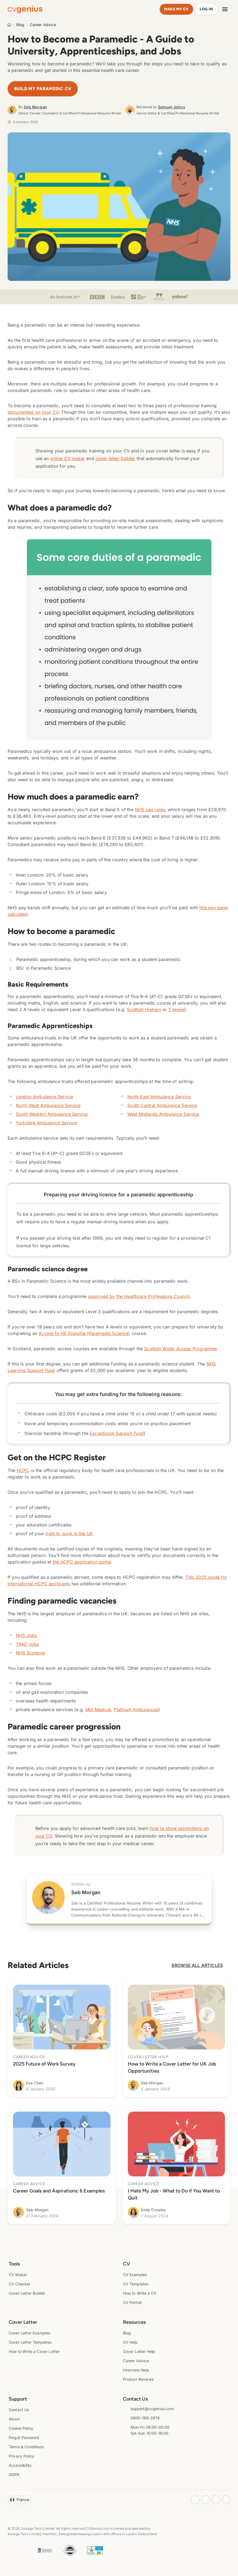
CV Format (132, 2302)
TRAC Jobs (27, 1644)
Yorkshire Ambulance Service (46, 1123)
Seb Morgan (35, 107)
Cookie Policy (21, 2428)
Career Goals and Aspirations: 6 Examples (59, 2191)
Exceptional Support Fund (117, 1433)
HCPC (23, 1470)
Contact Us (19, 2409)
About (14, 2419)
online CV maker (67, 458)
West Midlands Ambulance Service (163, 1114)
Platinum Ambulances (136, 1709)
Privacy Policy (21, 2456)
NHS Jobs (26, 1635)
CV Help (130, 2342)
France (19, 2499)
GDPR (14, 2474)
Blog (20, 24)
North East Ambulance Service (159, 1096)
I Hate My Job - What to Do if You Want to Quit (174, 2194)
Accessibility (20, 2465)
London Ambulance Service (44, 1096)
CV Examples (135, 2274)
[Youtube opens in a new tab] (215, 2499)
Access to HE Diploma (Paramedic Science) (84, 1333)
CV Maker (18, 2274)
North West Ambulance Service (48, 1105)
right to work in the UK (69, 1533)
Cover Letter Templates (30, 2342)
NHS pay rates (150, 809)
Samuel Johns (171, 107)
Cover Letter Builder (27, 2293)
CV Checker (20, 2284)
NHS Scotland (30, 1653)
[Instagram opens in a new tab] (195, 2499)
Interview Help (136, 2370)
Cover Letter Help (139, 2351)
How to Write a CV (140, 2293)
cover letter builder (115, 458)
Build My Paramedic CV (42, 88)
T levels (176, 1009)
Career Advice (43, 24)
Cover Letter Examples (29, 2333)
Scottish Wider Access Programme (180, 1348)
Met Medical (98, 1709)
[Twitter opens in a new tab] (226, 2499)
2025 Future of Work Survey (44, 2064)
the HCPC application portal (82, 1562)
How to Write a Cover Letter (34, 2351)
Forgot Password (24, 2437)
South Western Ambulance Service (52, 1114)
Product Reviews (138, 2379)
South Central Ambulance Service (162, 1105)
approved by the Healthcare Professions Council (139, 1296)
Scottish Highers (144, 1009)
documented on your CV (33, 412)
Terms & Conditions (26, 2446)
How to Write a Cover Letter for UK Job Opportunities (172, 2067)
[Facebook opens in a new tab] (205, 2499)
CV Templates (136, 2284)
